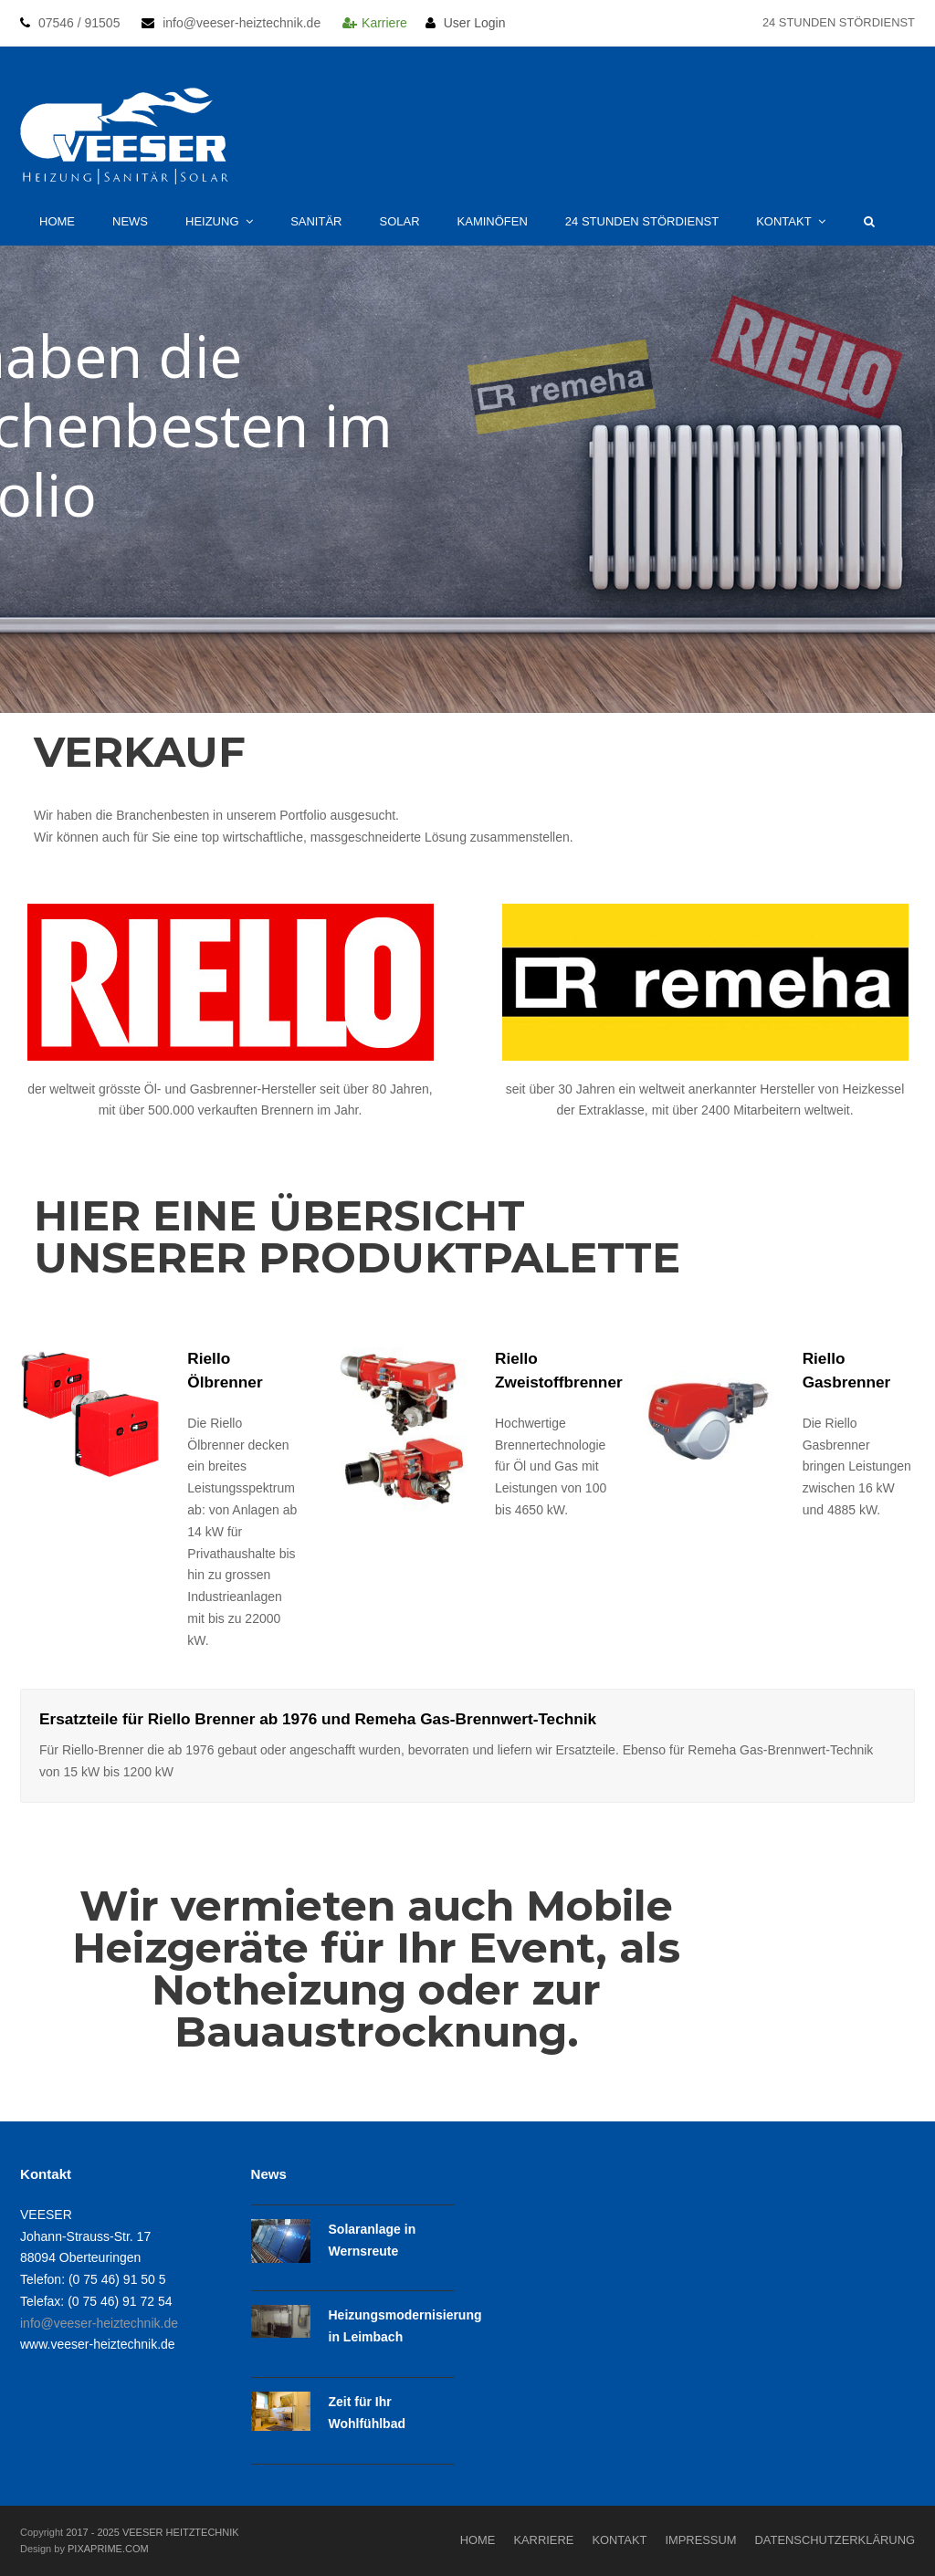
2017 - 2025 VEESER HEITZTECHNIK (152, 2532)
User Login (475, 23)
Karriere (403, 23)
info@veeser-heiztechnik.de (99, 2323)
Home (478, 2540)
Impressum (700, 2540)
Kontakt (619, 2540)
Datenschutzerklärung (835, 2540)
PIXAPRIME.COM (108, 2548)
